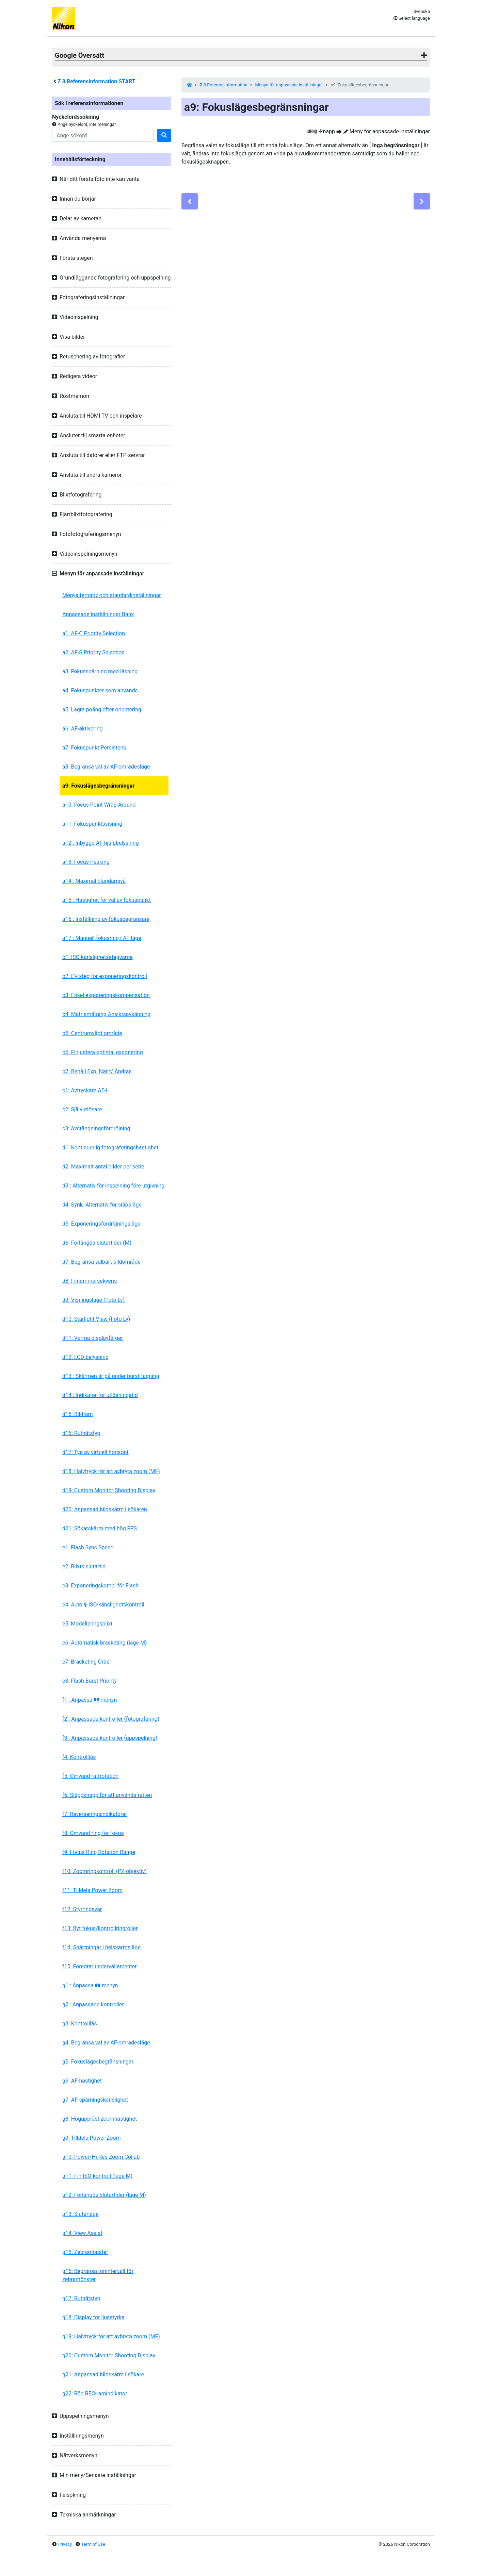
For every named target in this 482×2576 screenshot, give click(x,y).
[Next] (422, 201)
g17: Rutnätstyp (81, 2298)
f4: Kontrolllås (79, 1757)
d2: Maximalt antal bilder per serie (103, 1166)
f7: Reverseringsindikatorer (94, 1814)
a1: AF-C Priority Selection (93, 633)
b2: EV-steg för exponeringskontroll (104, 976)
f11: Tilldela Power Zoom (92, 1890)
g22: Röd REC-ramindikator (94, 2393)
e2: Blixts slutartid (84, 1566)
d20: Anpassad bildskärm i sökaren (104, 1509)
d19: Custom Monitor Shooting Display (108, 1490)
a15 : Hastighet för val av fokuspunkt (106, 900)
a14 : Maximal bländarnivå (94, 881)
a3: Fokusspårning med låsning (100, 671)
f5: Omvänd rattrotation (90, 1776)
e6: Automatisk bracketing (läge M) (104, 1642)
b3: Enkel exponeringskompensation (106, 995)
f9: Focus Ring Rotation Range (98, 1852)
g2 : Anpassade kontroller (93, 2004)
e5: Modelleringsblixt (87, 1623)
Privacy (65, 2544)
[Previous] (189, 201)
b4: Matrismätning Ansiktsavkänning (106, 1014)
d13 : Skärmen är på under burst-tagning (110, 1376)
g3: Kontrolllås (79, 2023)
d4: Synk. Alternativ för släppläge (102, 1204)
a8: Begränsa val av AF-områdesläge (106, 766)
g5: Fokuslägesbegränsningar (97, 2061)
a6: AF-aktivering (82, 728)
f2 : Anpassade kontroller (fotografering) (110, 1719)
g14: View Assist (82, 2233)
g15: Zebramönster (85, 2252)
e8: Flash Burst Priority (89, 1681)
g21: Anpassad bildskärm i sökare (103, 2374)
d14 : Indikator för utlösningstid (100, 1395)
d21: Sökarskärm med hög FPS (99, 1528)
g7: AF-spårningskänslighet (95, 2100)
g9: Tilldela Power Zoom (91, 2138)
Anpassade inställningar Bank (98, 614)
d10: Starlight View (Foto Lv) (96, 1319)
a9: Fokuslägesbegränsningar (98, 785)
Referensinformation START (96, 81)
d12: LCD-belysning (85, 1357)
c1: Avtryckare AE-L (85, 1090)
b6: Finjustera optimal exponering (102, 1052)
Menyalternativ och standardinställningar (111, 595)
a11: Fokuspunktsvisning (92, 824)
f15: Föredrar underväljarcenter (99, 1966)
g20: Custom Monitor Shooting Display (108, 2355)
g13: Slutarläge (80, 2214)
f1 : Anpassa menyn (89, 1700)
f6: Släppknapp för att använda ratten (107, 1795)
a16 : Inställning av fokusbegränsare (105, 919)
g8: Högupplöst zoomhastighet (99, 2119)
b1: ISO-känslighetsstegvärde (97, 957)
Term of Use (93, 2544)
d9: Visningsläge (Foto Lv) (93, 1300)
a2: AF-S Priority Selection (93, 652)
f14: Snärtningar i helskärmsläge (101, 1947)
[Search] (103, 135)
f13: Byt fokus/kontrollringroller (100, 1928)
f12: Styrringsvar (82, 1909)
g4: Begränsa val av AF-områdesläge (106, 2042)
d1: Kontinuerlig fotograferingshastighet (110, 1147)
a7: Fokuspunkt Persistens (94, 747)
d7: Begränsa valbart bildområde (101, 1262)
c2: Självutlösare (82, 1109)
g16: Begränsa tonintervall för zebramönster (97, 2275)
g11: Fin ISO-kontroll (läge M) (97, 2176)
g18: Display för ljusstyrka (93, 2317)
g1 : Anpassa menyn (90, 1985)
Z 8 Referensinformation (223, 84)
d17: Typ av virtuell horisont (95, 1452)
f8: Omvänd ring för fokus (93, 1833)
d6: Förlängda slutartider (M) (96, 1243)
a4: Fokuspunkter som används (100, 690)
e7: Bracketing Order (86, 1662)
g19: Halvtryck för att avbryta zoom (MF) (111, 2336)
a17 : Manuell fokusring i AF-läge (101, 938)
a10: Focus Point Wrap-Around (99, 805)
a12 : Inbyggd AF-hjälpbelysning (100, 843)
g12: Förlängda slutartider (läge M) (104, 2195)
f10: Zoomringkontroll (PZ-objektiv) (104, 1871)
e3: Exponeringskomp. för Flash (100, 1585)
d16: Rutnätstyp (81, 1433)
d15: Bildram (77, 1414)
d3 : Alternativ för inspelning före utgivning (113, 1185)
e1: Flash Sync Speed (88, 1547)
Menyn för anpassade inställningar (289, 84)
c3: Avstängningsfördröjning (96, 1128)
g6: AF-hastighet (82, 2080)
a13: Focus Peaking (86, 862)
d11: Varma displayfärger (92, 1338)
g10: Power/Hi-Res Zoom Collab (101, 2157)
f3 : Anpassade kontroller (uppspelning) (109, 1738)
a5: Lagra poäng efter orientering (101, 709)
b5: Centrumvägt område (92, 1033)
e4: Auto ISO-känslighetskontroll (103, 1604)
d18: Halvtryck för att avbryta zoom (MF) (111, 1471)
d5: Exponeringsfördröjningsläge (101, 1223)
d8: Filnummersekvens (89, 1281)
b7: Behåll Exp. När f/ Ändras (97, 1071)
